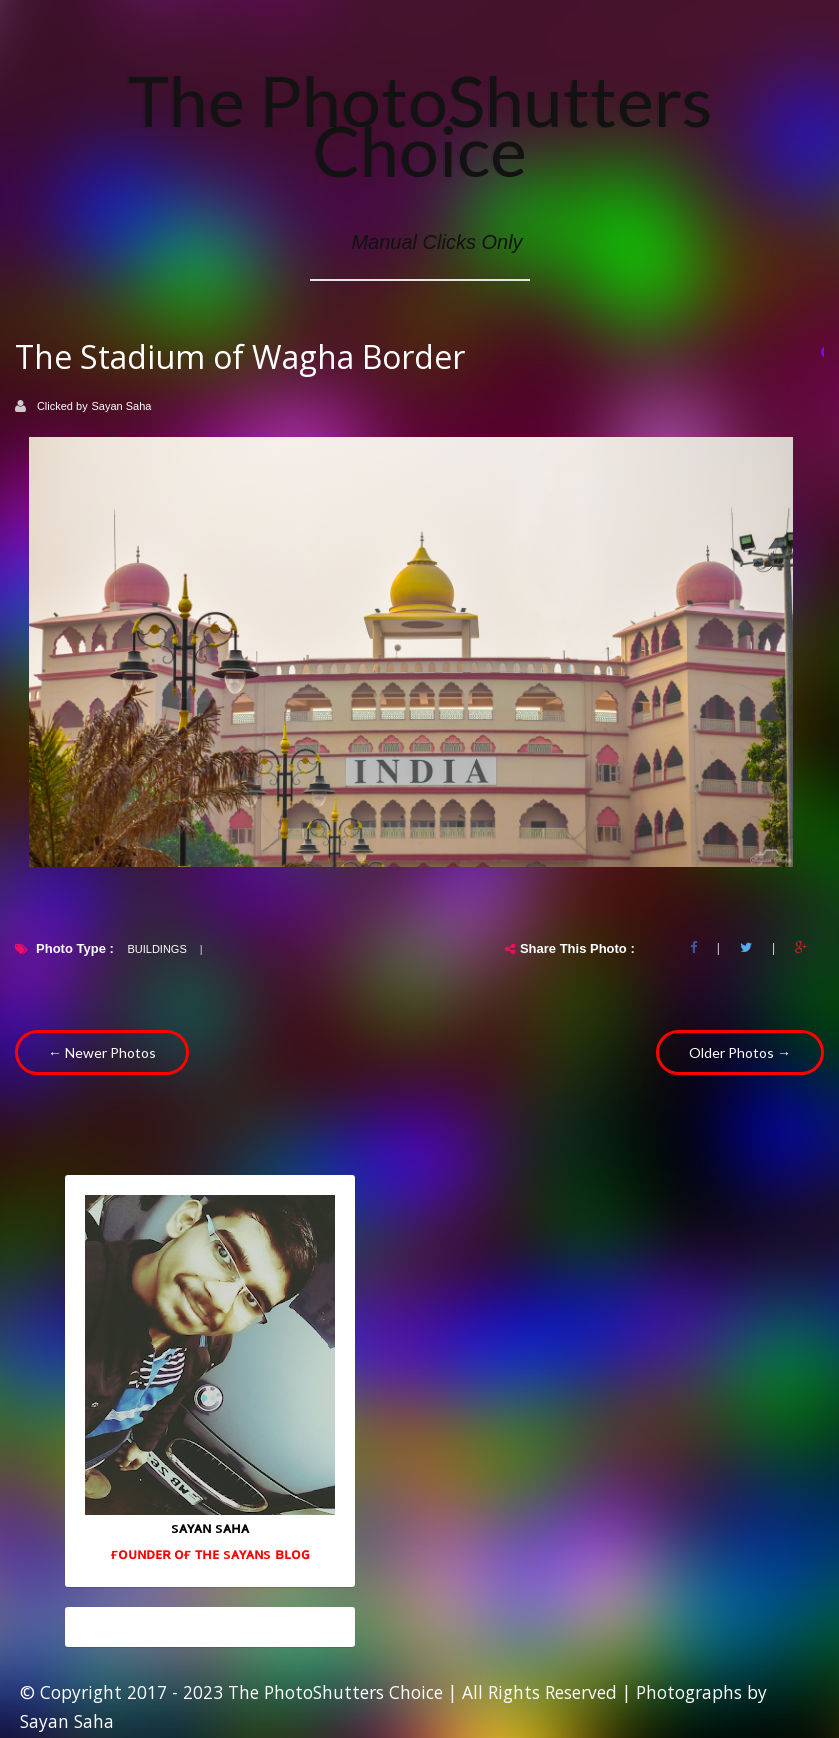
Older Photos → (740, 1052)
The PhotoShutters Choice (420, 125)
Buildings (156, 949)
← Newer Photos (102, 1052)
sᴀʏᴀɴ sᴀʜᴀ (210, 1527)
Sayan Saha (122, 406)
